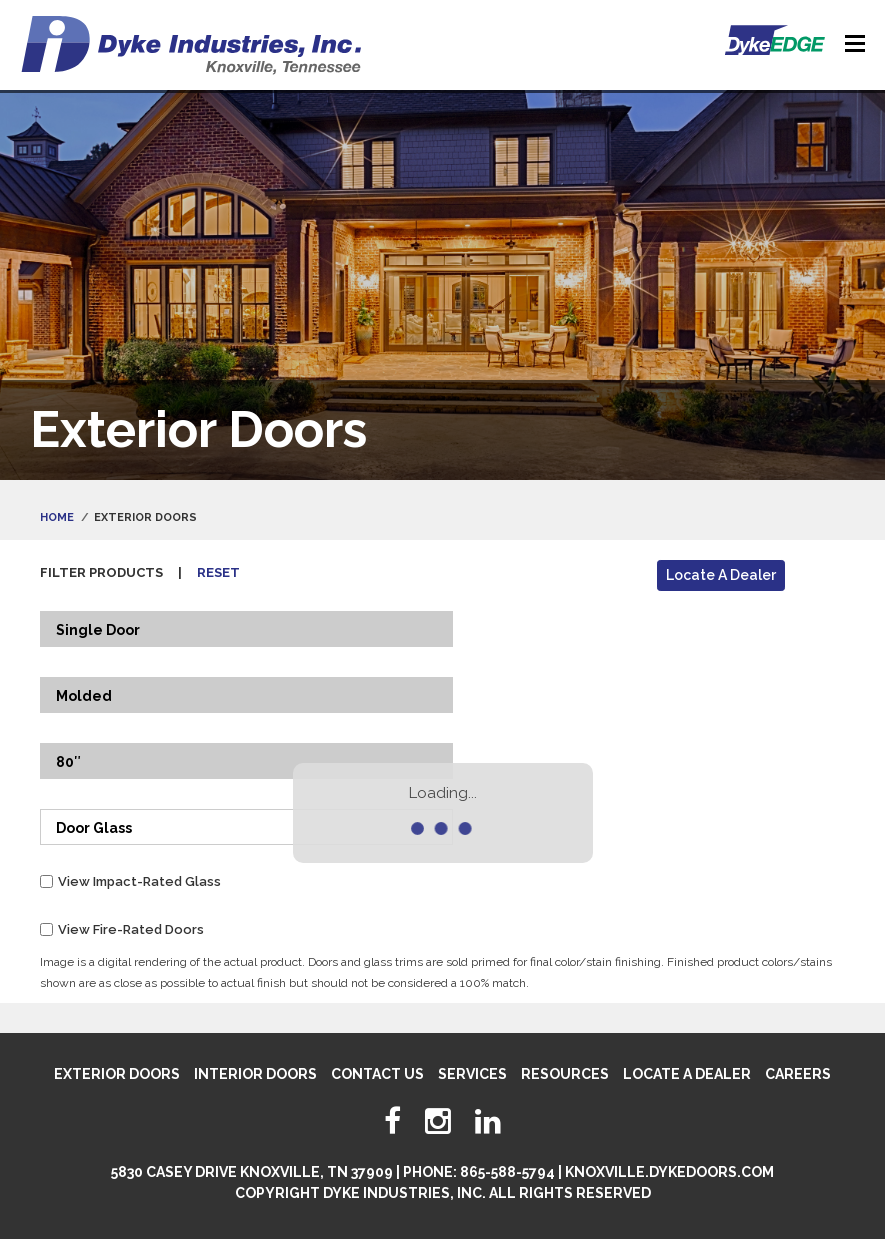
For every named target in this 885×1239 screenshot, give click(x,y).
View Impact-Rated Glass (139, 881)
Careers (798, 1074)
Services (472, 1074)
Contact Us (377, 1074)
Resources (565, 1074)
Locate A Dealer (721, 575)
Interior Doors (255, 1074)
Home (57, 517)
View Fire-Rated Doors (131, 929)
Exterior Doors (117, 1074)
